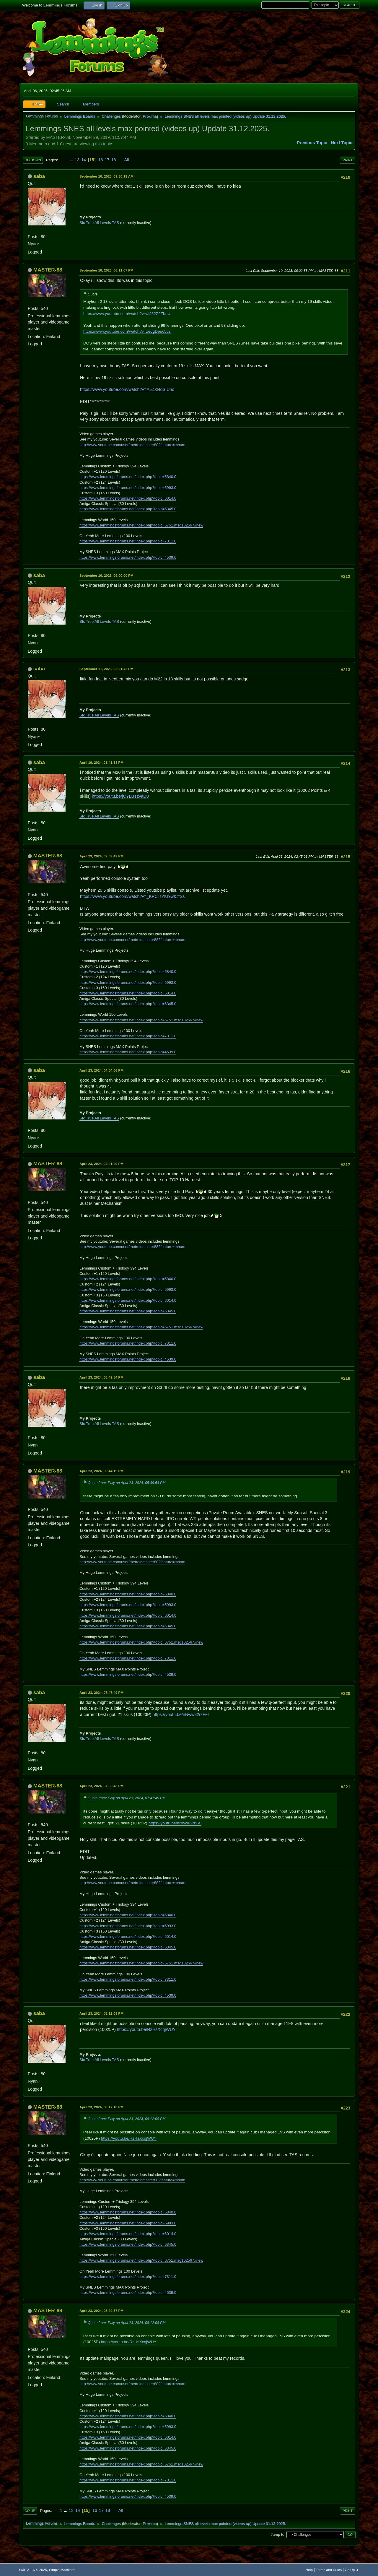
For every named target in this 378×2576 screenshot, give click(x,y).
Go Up (30, 2510)
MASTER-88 (47, 270)
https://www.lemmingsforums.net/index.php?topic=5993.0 (127, 487)
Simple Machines (62, 2570)
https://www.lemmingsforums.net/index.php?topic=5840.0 (127, 476)
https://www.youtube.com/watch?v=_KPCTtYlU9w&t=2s (132, 896)
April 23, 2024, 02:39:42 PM (101, 856)
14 (83, 159)
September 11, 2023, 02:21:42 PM (106, 669)
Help (309, 2570)
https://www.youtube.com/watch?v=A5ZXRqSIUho (127, 389)
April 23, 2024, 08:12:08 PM (101, 2013)
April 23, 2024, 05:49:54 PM (101, 1377)
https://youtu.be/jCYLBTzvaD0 (120, 796)
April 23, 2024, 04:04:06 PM (101, 1070)
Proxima (150, 116)
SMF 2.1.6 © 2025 (33, 2570)
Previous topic (312, 142)
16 (100, 159)
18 (113, 159)
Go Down (33, 160)
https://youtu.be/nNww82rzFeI (181, 1714)
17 (107, 159)
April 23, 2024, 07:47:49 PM (101, 1692)
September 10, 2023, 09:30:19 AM (106, 176)
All (126, 159)
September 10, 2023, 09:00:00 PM (106, 575)
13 (77, 159)
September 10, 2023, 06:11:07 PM (106, 270)
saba (39, 176)
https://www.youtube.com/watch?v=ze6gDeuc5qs (127, 331)
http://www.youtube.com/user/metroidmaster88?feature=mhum (132, 445)
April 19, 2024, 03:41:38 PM (101, 762)
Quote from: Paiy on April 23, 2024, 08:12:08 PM (126, 2119)
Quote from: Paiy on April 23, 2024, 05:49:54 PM (126, 1483)
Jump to (277, 2534)
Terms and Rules (329, 2570)
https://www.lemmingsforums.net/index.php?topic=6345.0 (127, 509)
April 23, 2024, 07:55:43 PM (101, 1786)
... (72, 159)
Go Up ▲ (352, 2570)
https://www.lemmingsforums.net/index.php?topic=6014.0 (127, 498)
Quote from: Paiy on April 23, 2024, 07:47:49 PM (126, 1798)
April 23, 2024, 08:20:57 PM (101, 2310)
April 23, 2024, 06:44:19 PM (101, 1471)
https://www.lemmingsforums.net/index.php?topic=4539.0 (127, 557)
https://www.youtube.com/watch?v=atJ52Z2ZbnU (126, 313)
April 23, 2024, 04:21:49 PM (101, 1164)
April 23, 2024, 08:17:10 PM (101, 2107)
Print (348, 160)
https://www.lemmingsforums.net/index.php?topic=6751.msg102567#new (141, 525)
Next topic (342, 142)
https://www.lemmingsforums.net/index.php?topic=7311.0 (127, 541)
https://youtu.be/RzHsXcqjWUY (146, 2029)
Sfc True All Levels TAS (99, 222)
